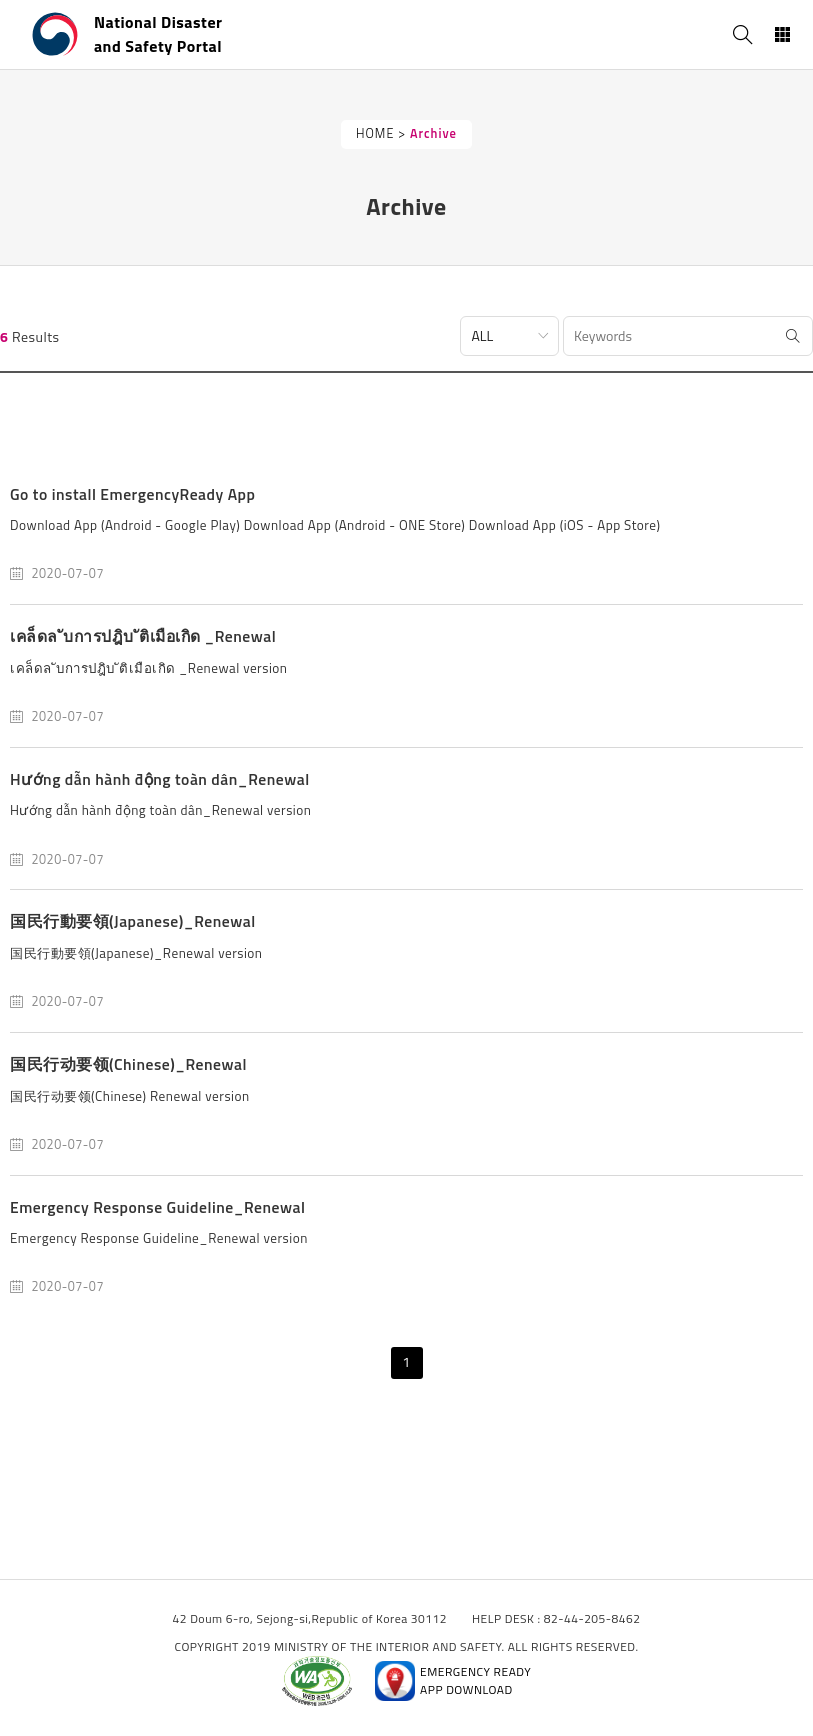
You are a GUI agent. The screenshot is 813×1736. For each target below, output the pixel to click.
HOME (375, 133)
